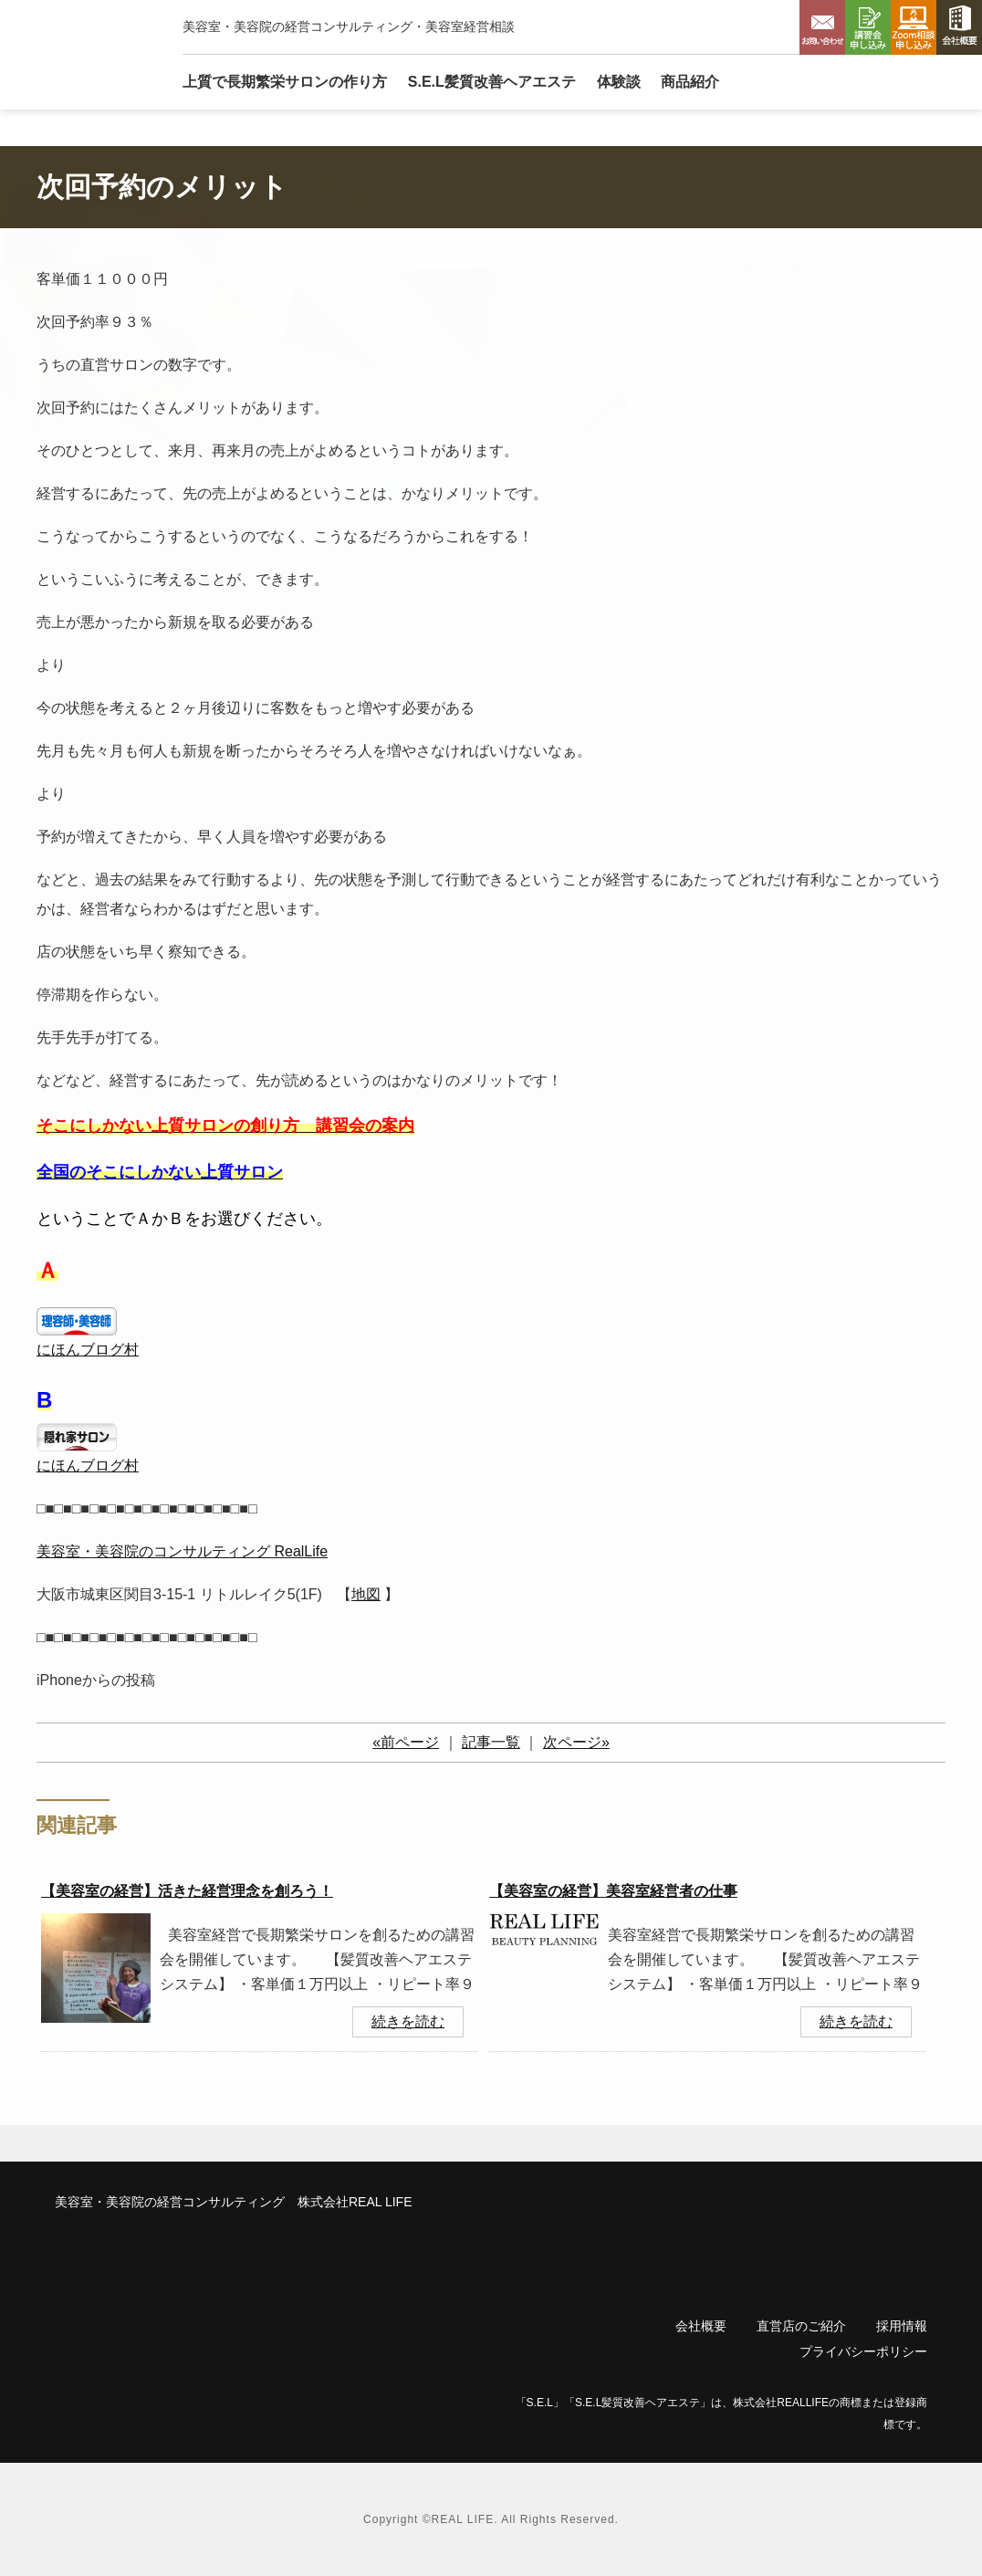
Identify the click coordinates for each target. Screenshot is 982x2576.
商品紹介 (690, 81)
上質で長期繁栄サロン (285, 81)
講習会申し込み (868, 27)
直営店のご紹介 (801, 2326)
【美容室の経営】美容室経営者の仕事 (613, 1891)
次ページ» (576, 1742)
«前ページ (405, 1742)
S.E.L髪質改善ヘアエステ (492, 81)
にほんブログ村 (88, 1349)
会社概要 (959, 27)
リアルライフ (78, 54)
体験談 (619, 81)
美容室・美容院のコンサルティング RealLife (182, 1551)
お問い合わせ (822, 27)
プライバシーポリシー (863, 2351)
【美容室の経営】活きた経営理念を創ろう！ (187, 1891)
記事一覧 (491, 1742)
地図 (366, 1594)
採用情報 (901, 2326)
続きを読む (407, 2021)
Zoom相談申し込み (913, 27)
